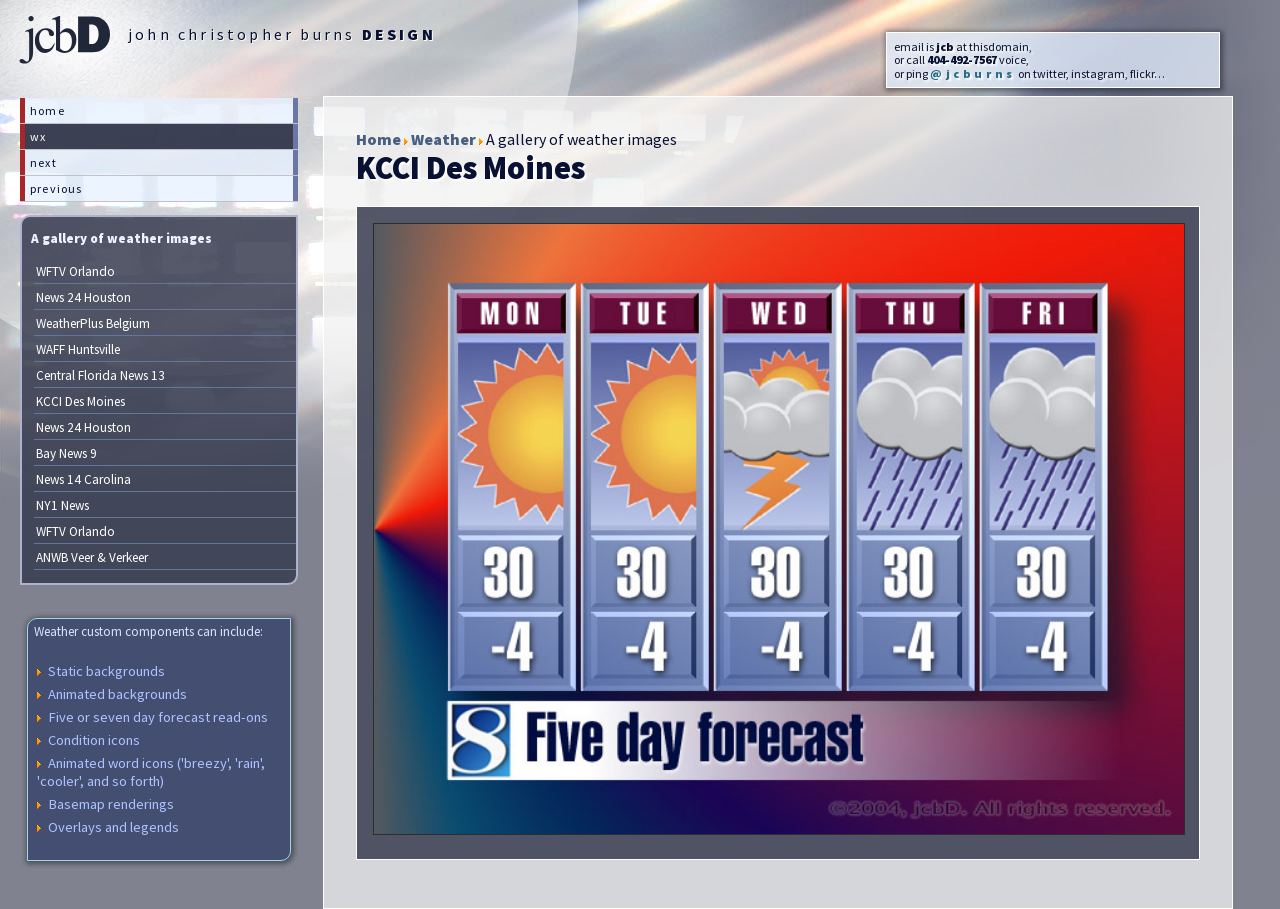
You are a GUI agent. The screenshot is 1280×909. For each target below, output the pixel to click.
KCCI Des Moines (80, 401)
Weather (443, 139)
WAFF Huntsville (78, 349)
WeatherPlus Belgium (93, 323)
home (47, 110)
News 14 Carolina (83, 479)
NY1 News (62, 505)
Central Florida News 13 (100, 375)
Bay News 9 (66, 453)
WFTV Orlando (75, 271)
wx (38, 136)
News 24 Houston (83, 297)
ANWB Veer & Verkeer (92, 557)
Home (378, 139)
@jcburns (973, 73)
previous (56, 188)
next (43, 162)
